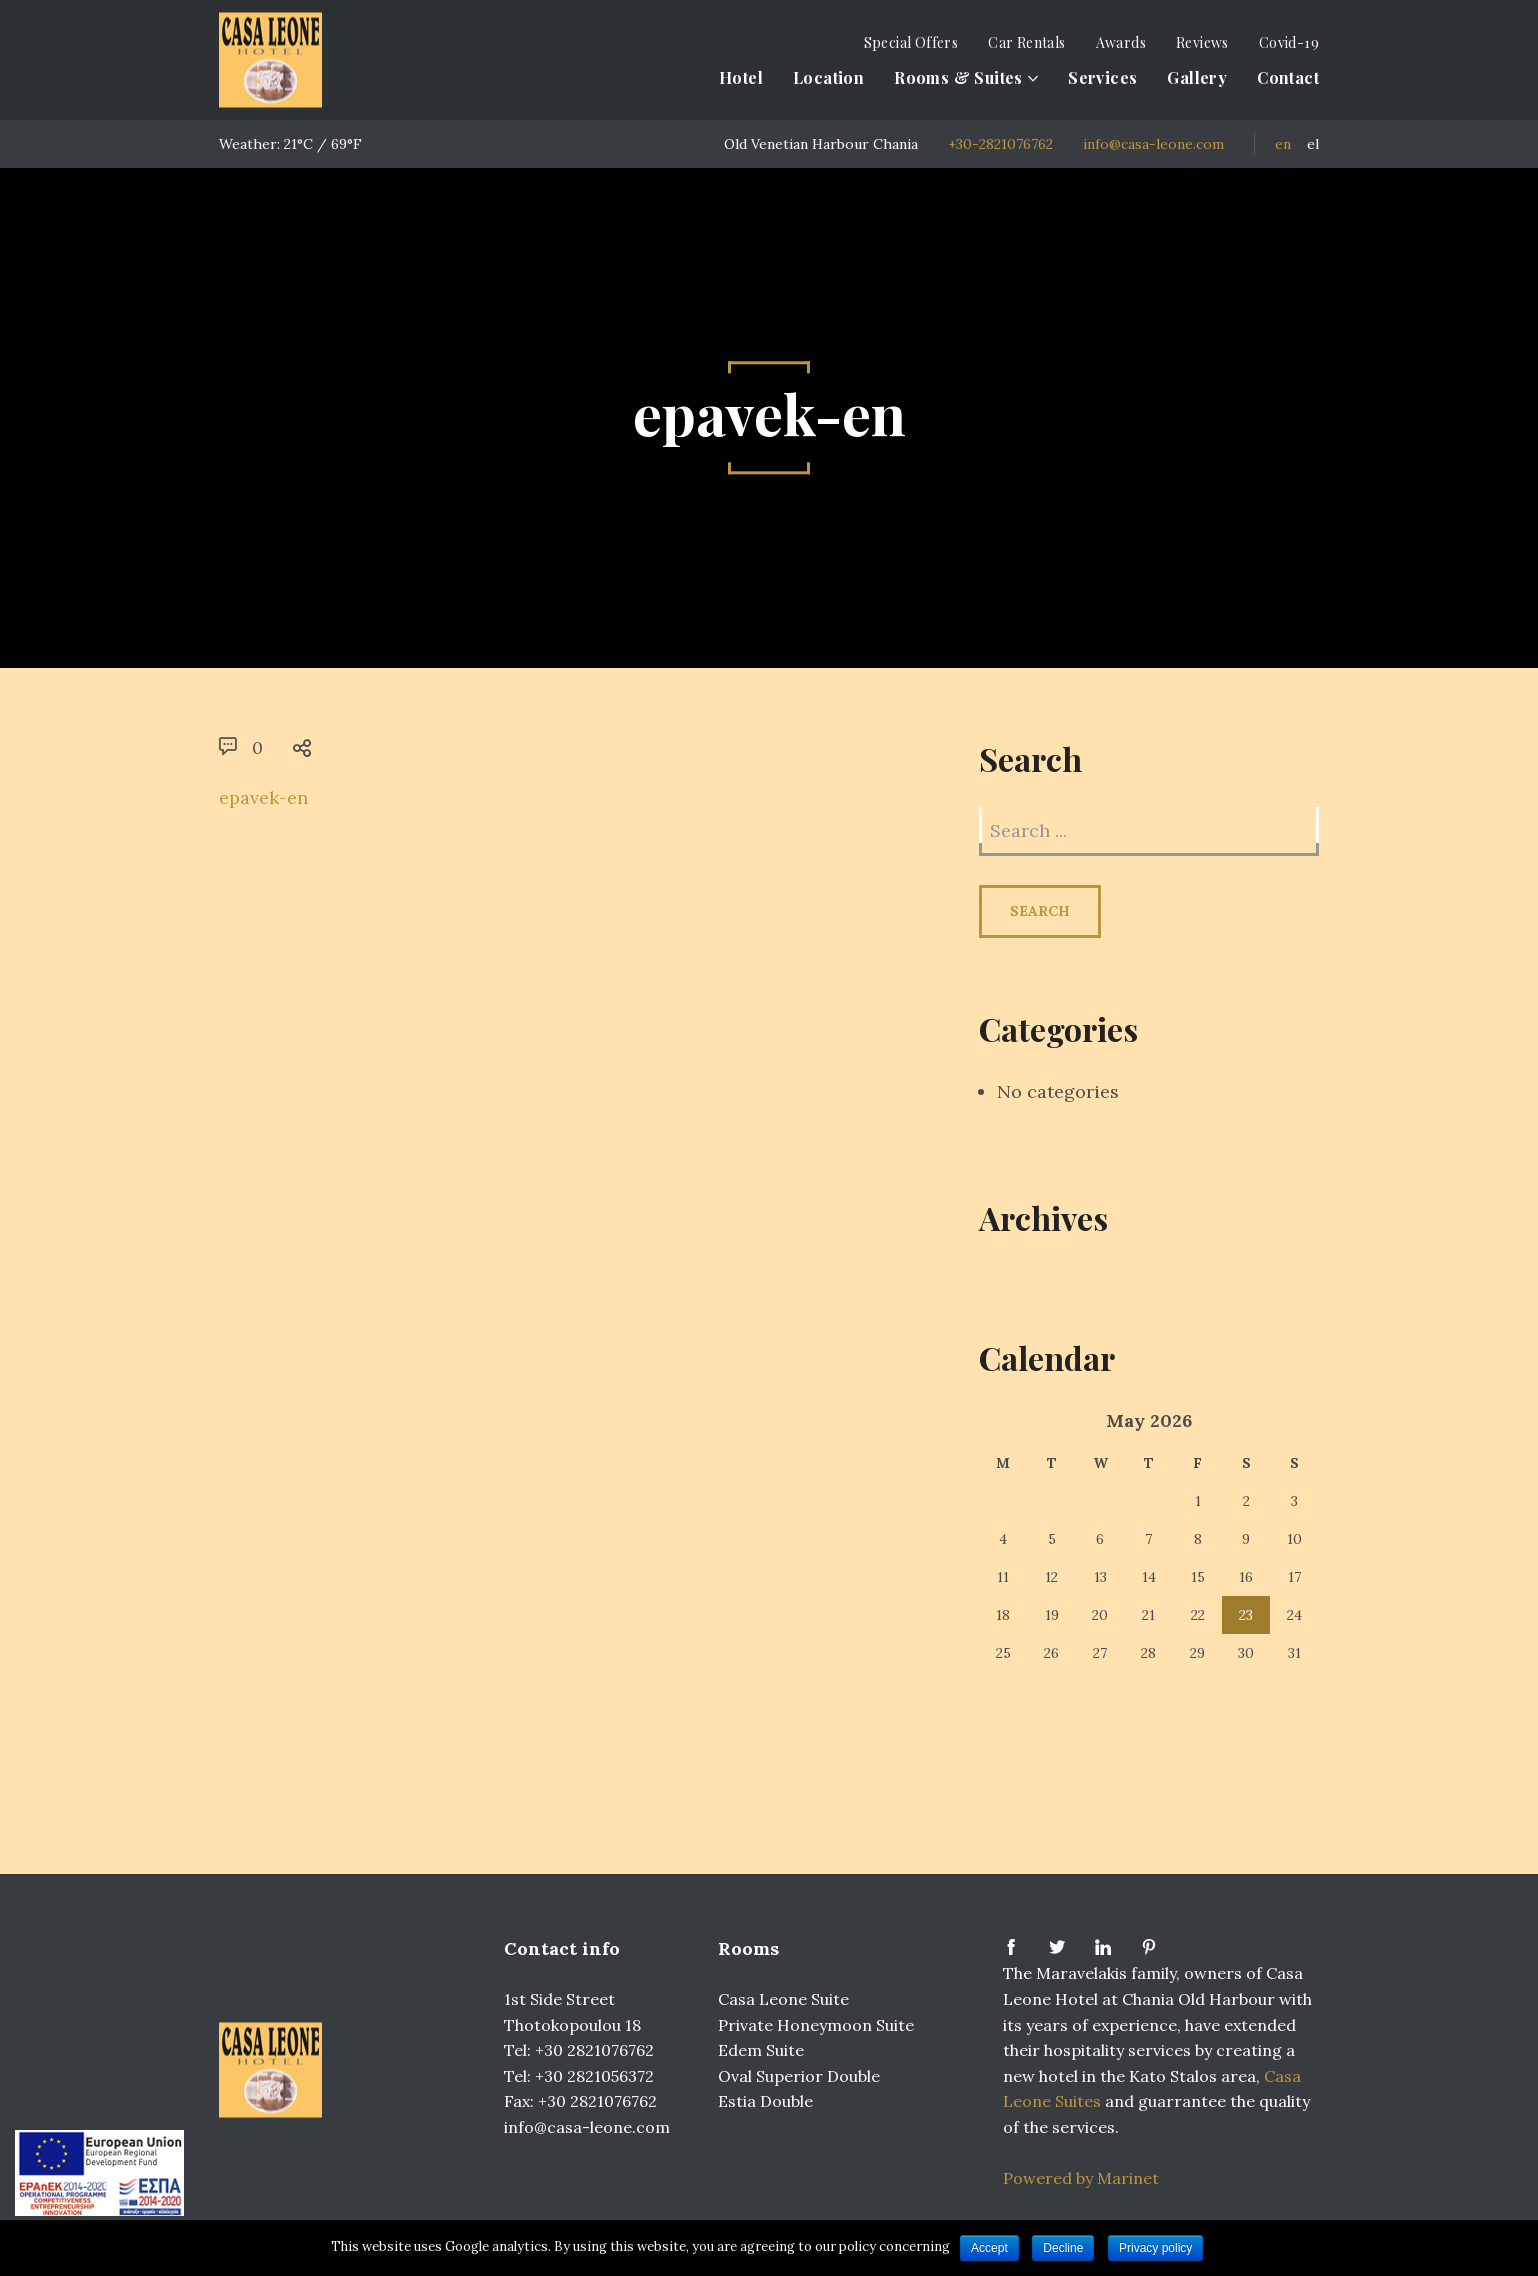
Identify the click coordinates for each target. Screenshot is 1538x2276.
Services (1102, 77)
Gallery (1197, 77)
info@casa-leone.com (1153, 144)
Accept (989, 2248)
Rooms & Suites (958, 77)
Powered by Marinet (1081, 2178)
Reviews (1202, 42)
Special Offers (911, 42)
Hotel (741, 77)
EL (1313, 144)
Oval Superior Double (799, 2076)
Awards (1121, 42)
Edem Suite (761, 2050)
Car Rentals (1026, 42)
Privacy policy (1155, 2248)
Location (828, 77)
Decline (1063, 2248)
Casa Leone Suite (783, 1999)
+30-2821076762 (1000, 144)
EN (1283, 144)
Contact (1288, 77)
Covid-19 (1289, 42)
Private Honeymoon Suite (816, 2025)
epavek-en (263, 797)
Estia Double (765, 2101)
